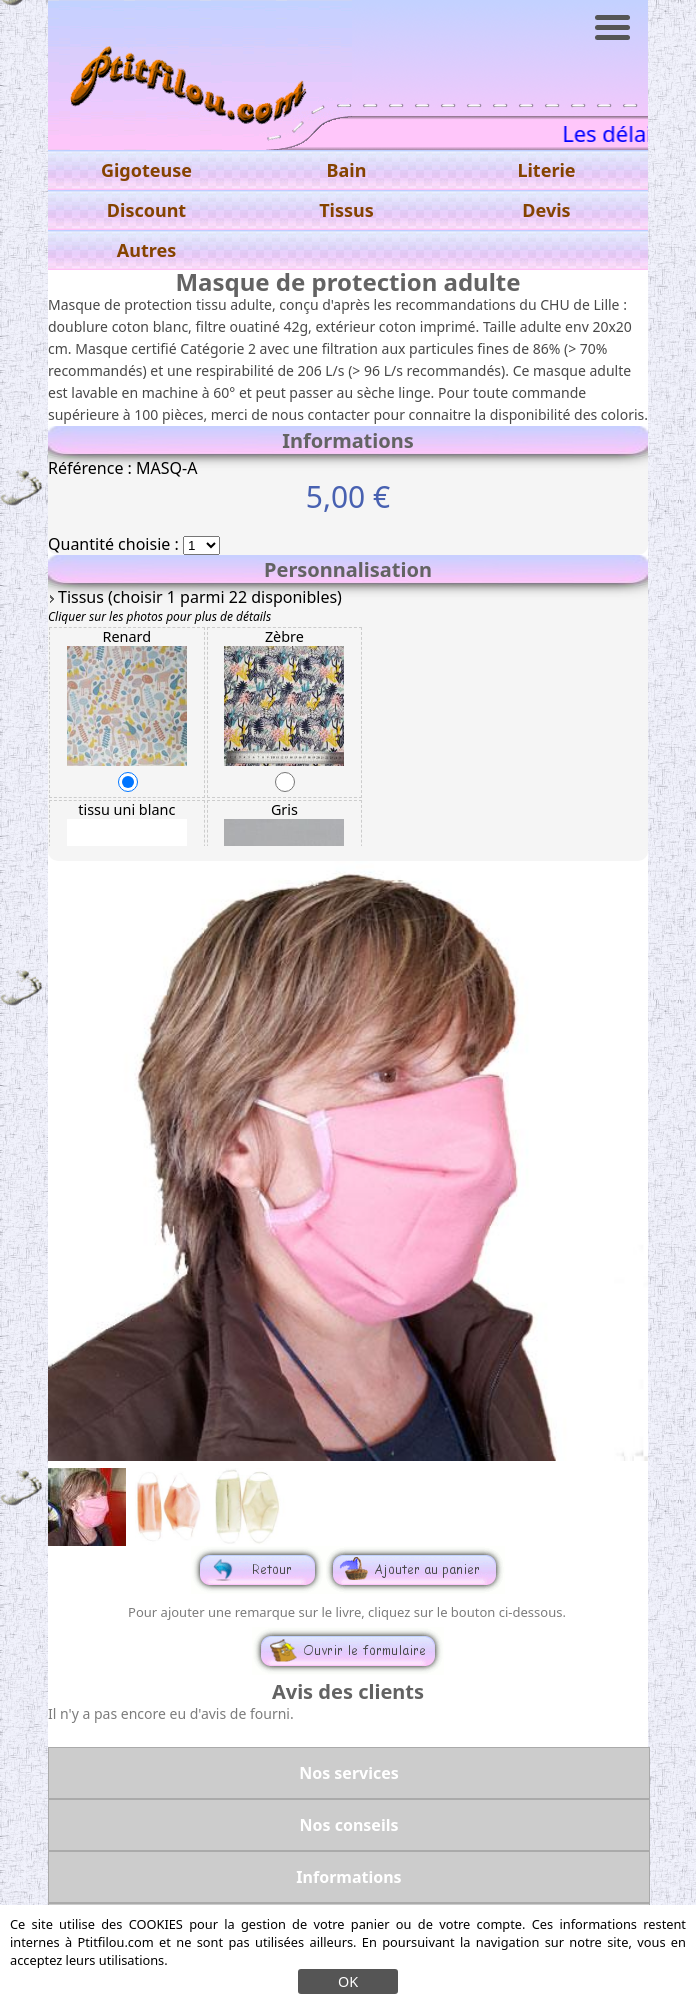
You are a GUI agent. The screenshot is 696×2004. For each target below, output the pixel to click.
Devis (546, 210)
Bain (347, 170)
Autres (146, 250)
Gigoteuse (146, 170)
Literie (546, 170)
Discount (146, 210)
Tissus (346, 210)
